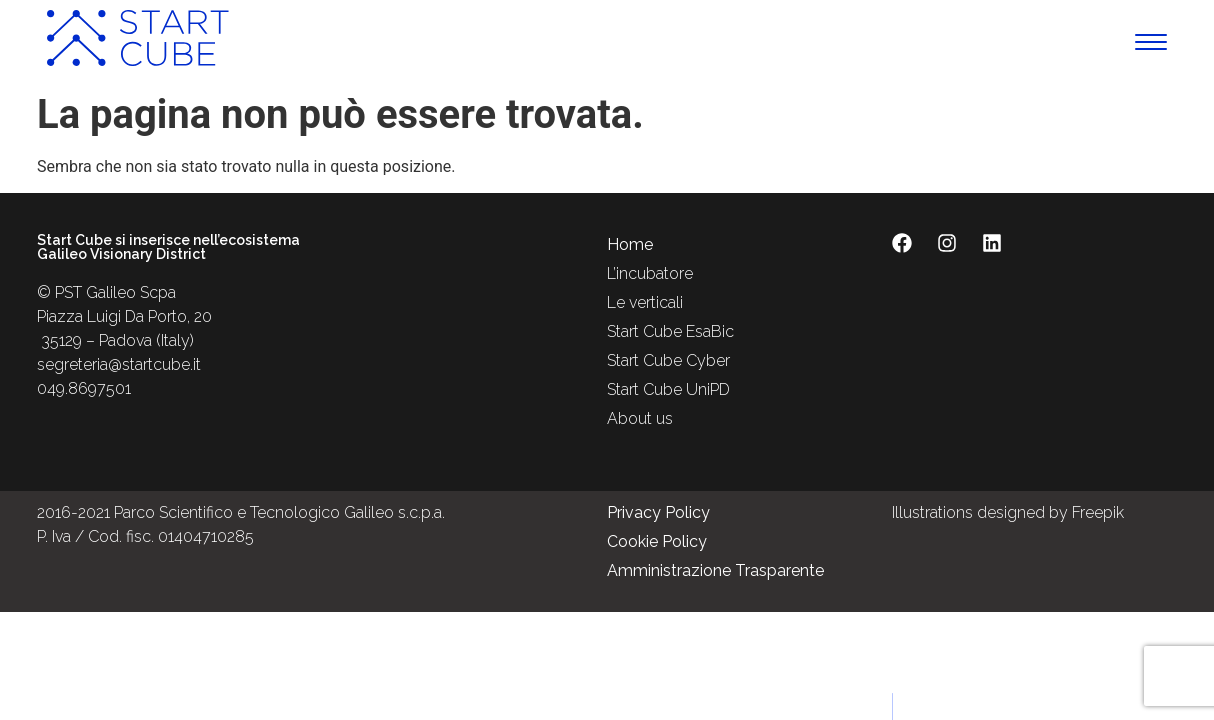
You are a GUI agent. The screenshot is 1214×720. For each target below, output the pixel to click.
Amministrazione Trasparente (715, 570)
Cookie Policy (657, 541)
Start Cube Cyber (668, 360)
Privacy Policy (658, 512)
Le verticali (645, 302)
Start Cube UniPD (668, 389)
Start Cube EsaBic (670, 331)
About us (640, 418)
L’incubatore (650, 273)
